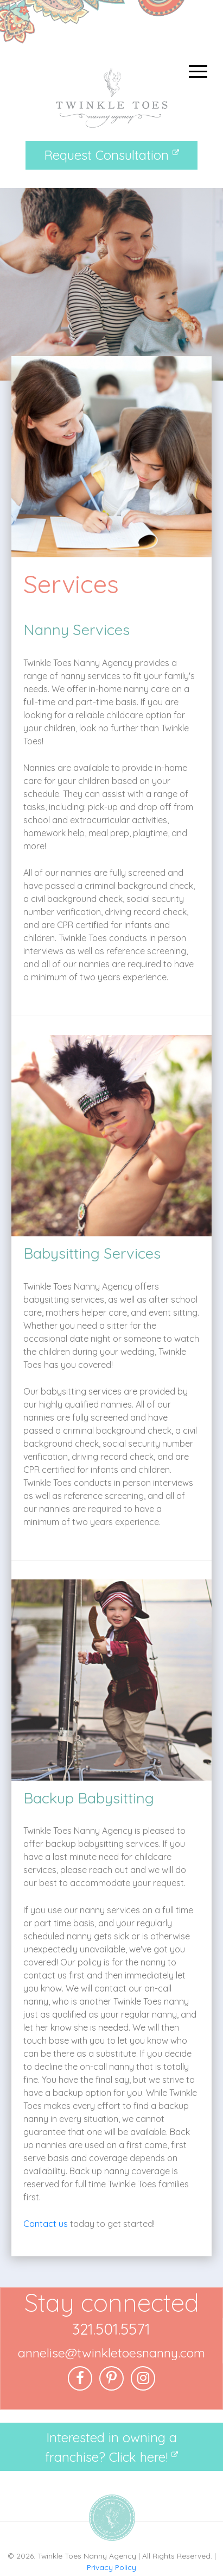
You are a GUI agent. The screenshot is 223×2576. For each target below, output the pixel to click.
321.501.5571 (111, 2328)
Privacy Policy (111, 2567)
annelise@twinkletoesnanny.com (111, 2353)
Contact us (45, 2223)
